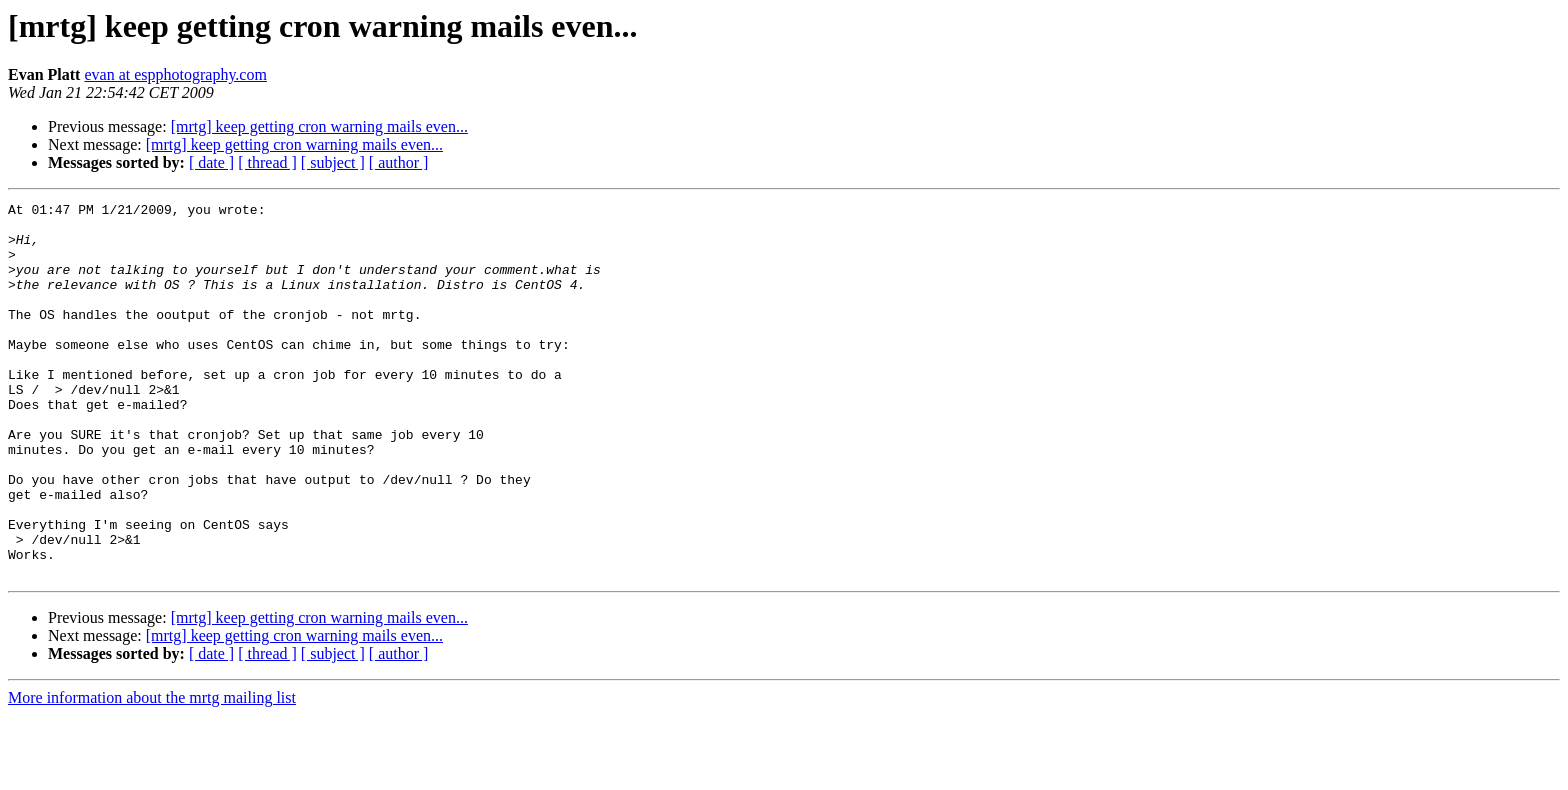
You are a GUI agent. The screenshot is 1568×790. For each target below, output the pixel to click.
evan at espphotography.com (175, 74)
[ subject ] (333, 162)
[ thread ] (267, 162)
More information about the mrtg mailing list (152, 772)
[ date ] (211, 162)
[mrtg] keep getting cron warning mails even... (319, 126)
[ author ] (399, 162)
